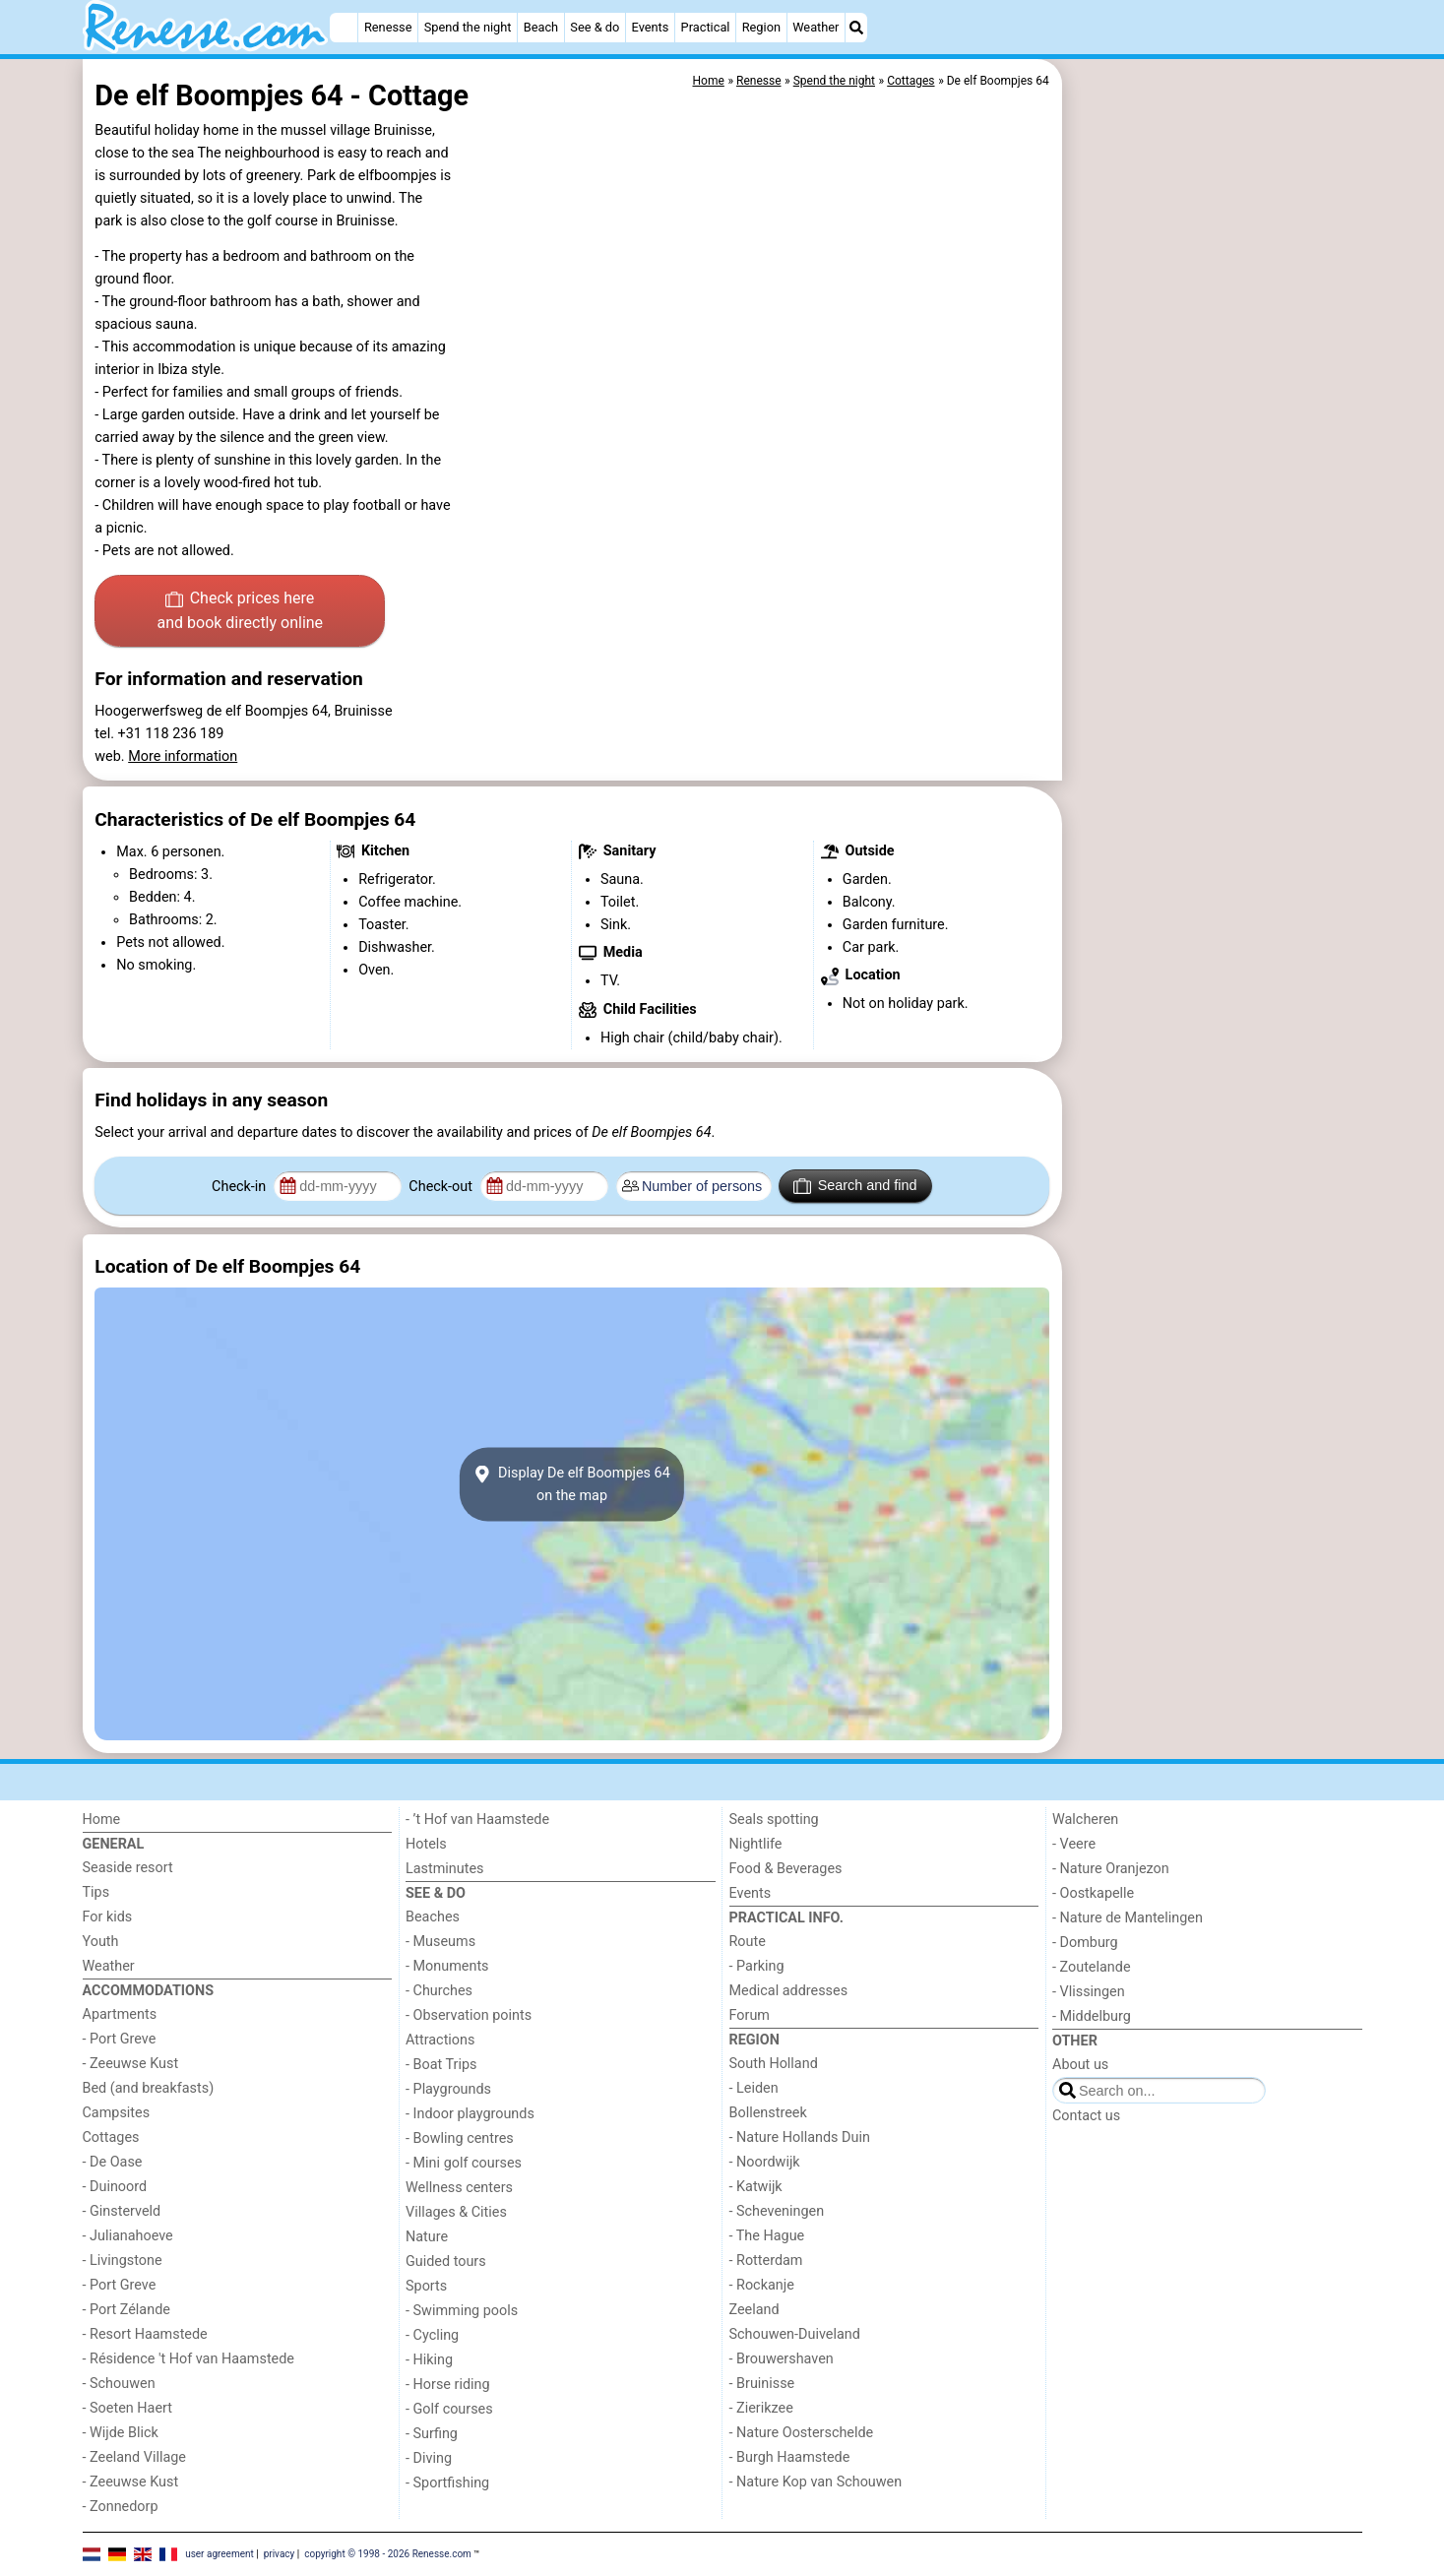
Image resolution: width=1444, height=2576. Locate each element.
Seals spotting (774, 1819)
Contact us (1086, 2115)
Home (102, 1819)
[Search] (856, 27)
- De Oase (113, 2162)
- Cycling (432, 2335)
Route (747, 1941)
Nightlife (756, 1844)
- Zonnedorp (120, 2506)
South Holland (773, 2063)
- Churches (439, 1990)
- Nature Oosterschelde (801, 2432)
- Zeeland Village (134, 2457)
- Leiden (754, 2088)
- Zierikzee (761, 2408)
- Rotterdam (766, 2260)
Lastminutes (444, 1868)
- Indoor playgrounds (470, 2113)
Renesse (388, 27)
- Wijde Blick (120, 2432)
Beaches (433, 1917)
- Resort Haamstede (145, 2334)
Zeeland (754, 2309)
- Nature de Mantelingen (1127, 1918)
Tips (96, 1892)
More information (182, 756)
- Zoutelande (1091, 1967)
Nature (427, 2237)
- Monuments (447, 1966)
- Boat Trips (441, 2064)
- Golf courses (449, 2409)
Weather (815, 27)
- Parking (757, 1966)
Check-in (241, 1186)
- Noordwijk (764, 2162)
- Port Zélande (126, 2309)
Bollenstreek (768, 2113)
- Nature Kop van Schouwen (816, 2482)
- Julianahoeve (128, 2236)
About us (1080, 2064)
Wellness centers (459, 2187)
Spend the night (468, 27)
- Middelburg (1091, 2016)
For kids (108, 1917)
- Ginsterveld (122, 2211)
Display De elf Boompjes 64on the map (571, 1484)
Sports (426, 2286)
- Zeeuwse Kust (131, 2063)
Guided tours (446, 2261)
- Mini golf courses (464, 2163)
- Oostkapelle (1093, 1893)
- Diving (429, 2458)
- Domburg (1085, 1942)
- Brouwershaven (781, 2359)
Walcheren (1085, 1819)
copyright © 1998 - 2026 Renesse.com (387, 2553)
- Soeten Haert (127, 2408)
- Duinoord (115, 2186)
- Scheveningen (777, 2211)
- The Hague (767, 2236)
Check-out (441, 1186)
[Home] (343, 27)
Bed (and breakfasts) (149, 2088)
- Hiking (429, 2360)
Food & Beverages (786, 1868)
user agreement (219, 2553)
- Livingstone (122, 2260)
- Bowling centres (460, 2138)
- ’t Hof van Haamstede (477, 1819)
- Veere (1074, 1844)
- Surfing (432, 2433)
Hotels (426, 1844)
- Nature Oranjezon (1110, 1868)
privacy (279, 2553)
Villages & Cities (456, 2212)
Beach (541, 27)
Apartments (120, 2014)
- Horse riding (448, 2384)
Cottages (111, 2137)
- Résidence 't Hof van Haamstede (189, 2359)
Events (650, 27)
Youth (101, 1941)
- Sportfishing (447, 2483)
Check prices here (240, 612)
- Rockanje (761, 2285)
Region (761, 27)
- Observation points (469, 2015)
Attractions (440, 2040)
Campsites (117, 2113)
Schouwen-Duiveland (794, 2334)
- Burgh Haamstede (789, 2457)
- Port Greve (120, 2039)
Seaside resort (128, 1867)
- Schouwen (119, 2383)
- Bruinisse (762, 2383)
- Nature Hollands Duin (799, 2137)
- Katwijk (756, 2186)
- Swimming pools (462, 2310)
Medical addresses (788, 1990)
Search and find (854, 1186)
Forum (749, 2015)
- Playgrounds (448, 2089)
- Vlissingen (1088, 1991)
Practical (705, 27)
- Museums (440, 1941)
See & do (594, 27)
